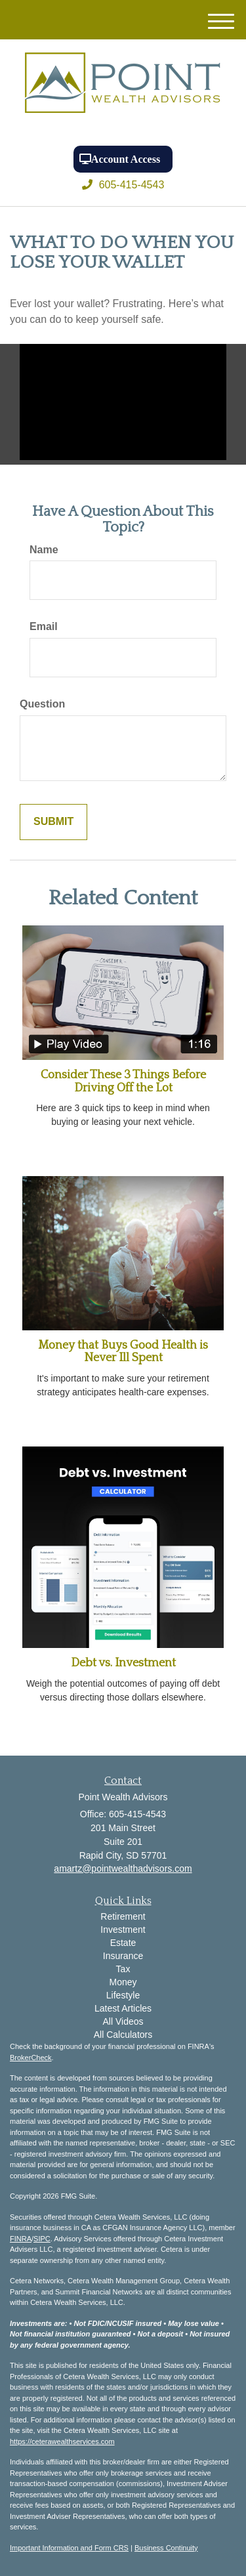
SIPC (42, 2239)
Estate (123, 1942)
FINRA (20, 2239)
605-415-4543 (123, 184)
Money (122, 1982)
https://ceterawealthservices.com (62, 2441)
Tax (123, 1969)
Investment (122, 1929)
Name (44, 549)
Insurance (123, 1956)
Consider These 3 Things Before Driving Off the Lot (123, 1081)
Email (44, 626)
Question (42, 703)
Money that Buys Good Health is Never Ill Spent (123, 1352)
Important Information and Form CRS (69, 2548)
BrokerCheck (31, 2057)
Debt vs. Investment (123, 1663)
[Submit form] (53, 822)
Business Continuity (166, 2548)
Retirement (122, 1916)
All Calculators (123, 2034)
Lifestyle (123, 1995)
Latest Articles (123, 2008)
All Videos (122, 2021)
